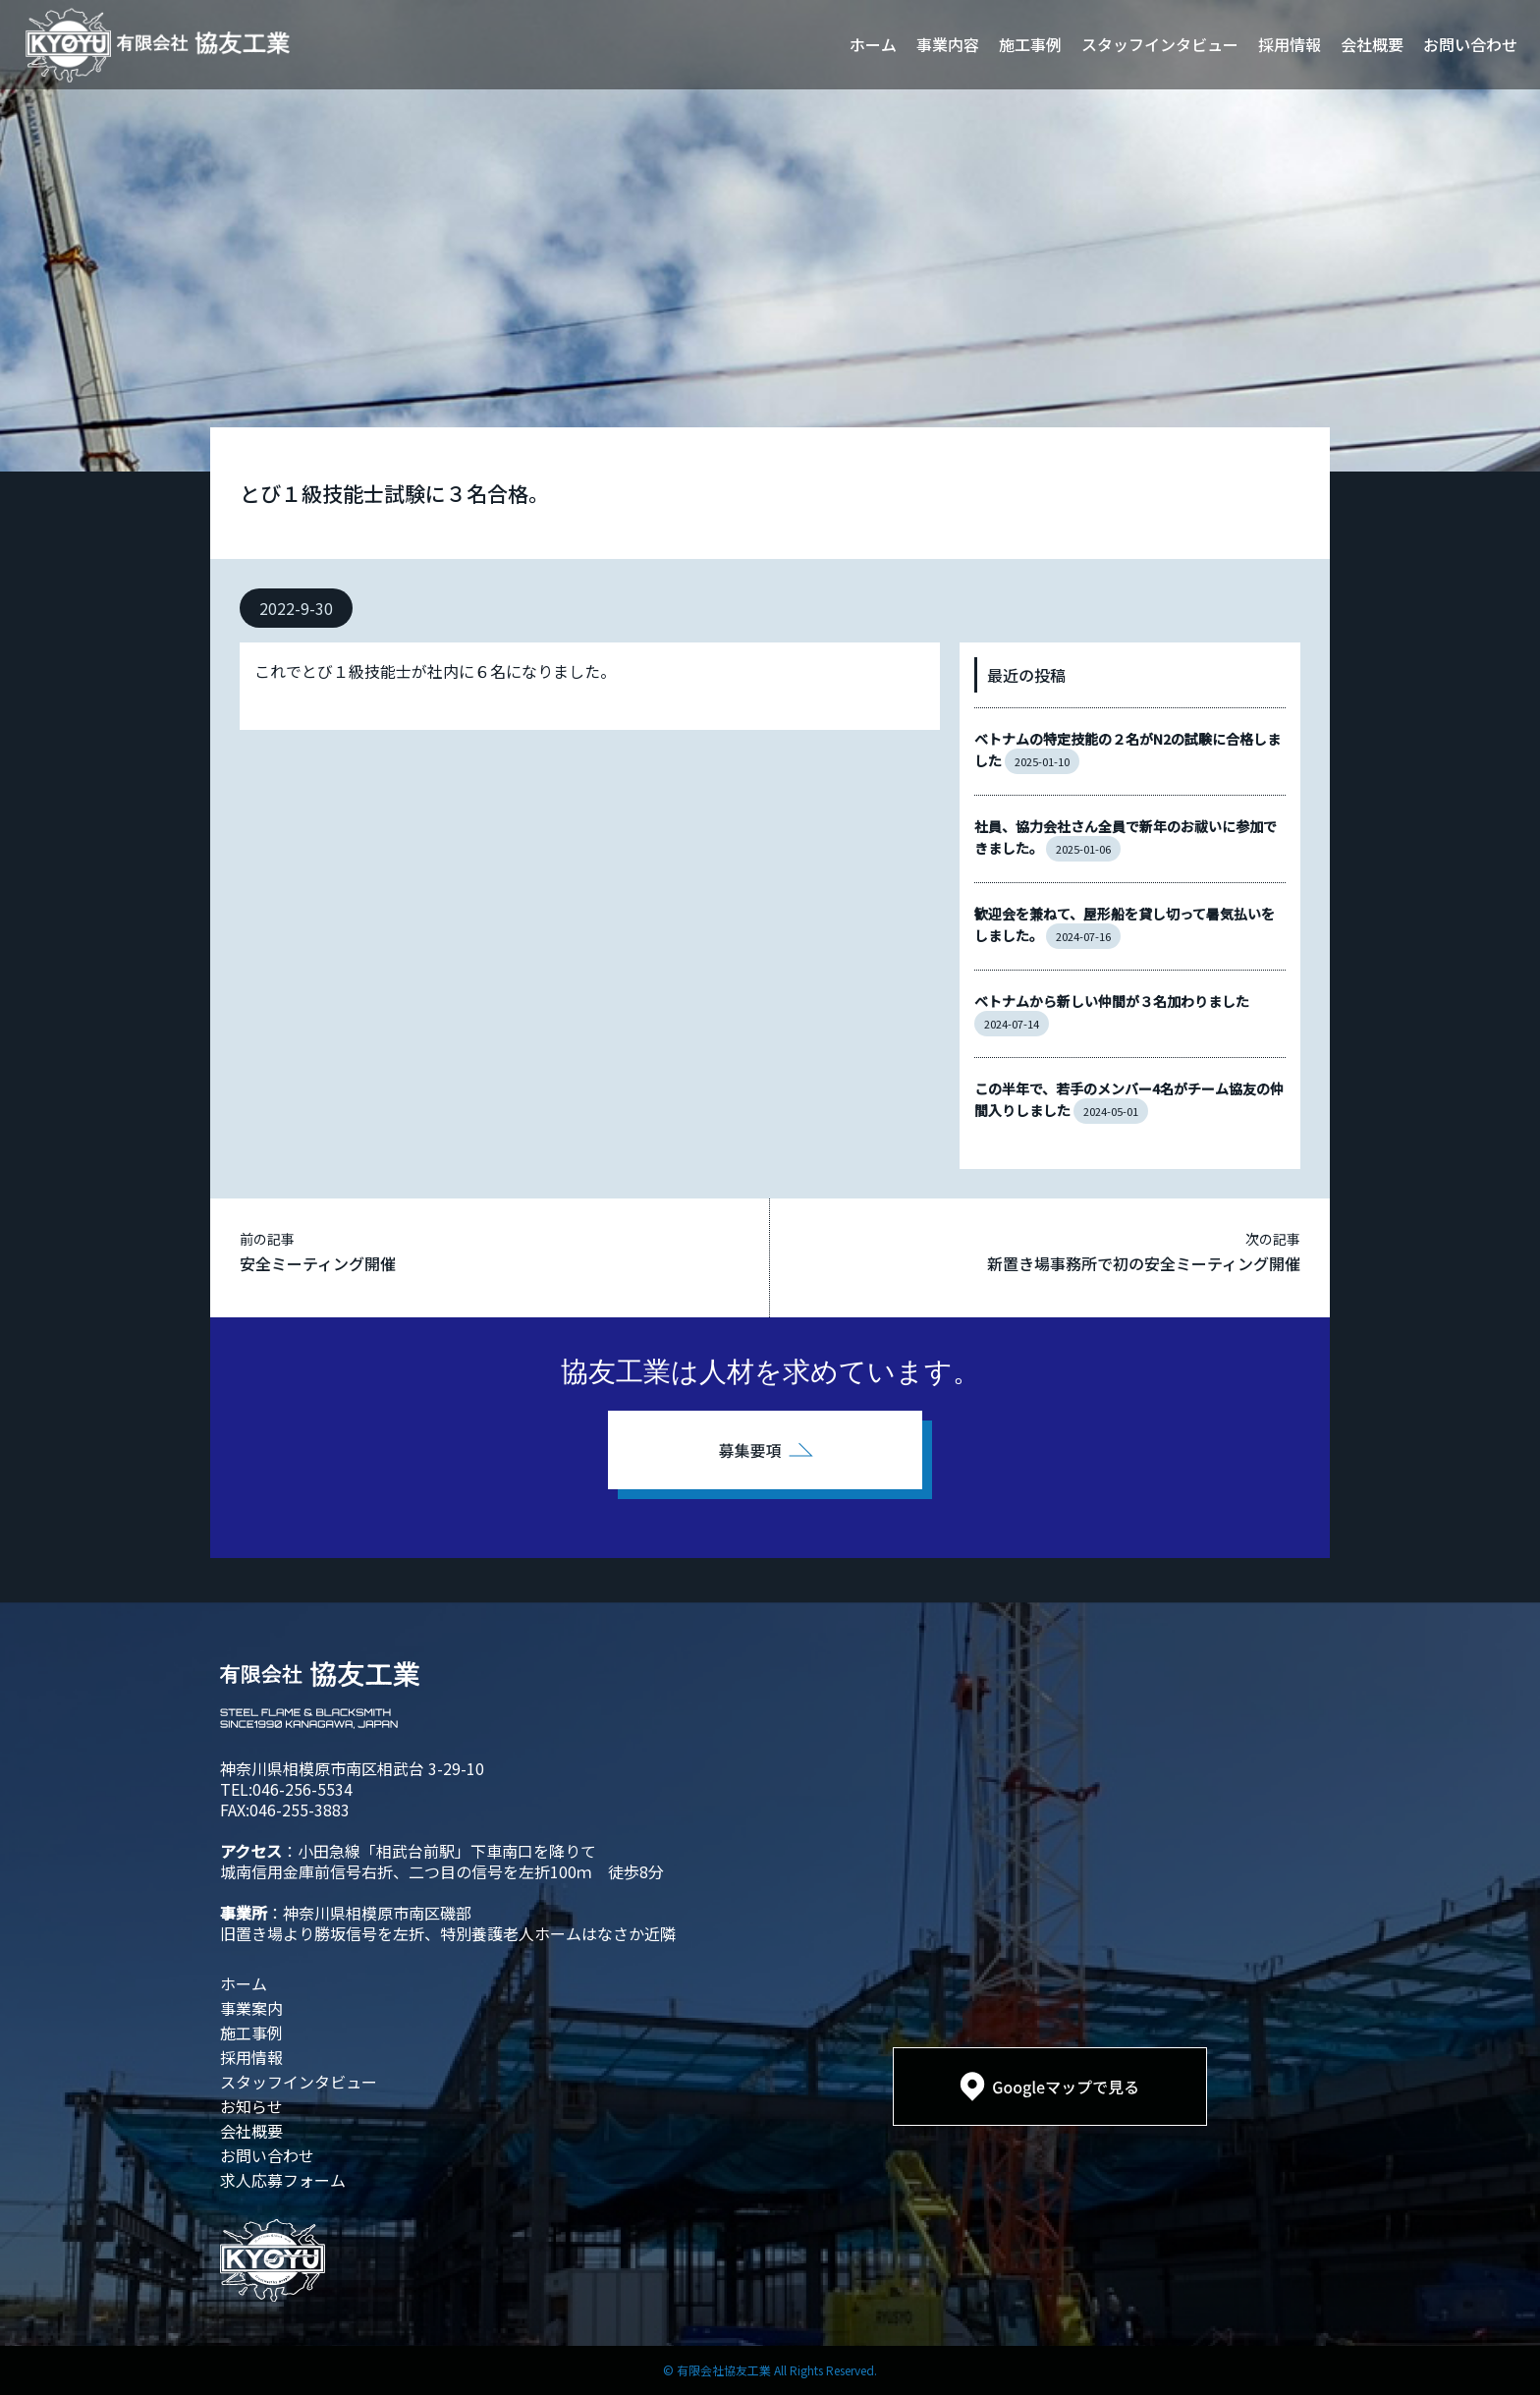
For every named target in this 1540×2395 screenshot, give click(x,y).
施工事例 (1030, 44)
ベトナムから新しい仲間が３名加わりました (1111, 1001)
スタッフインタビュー (1159, 44)
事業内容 (947, 44)
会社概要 (1372, 44)
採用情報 (1289, 44)
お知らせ (251, 2106)
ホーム (873, 44)
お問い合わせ (1470, 44)
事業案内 (251, 2008)
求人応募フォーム (283, 2180)
